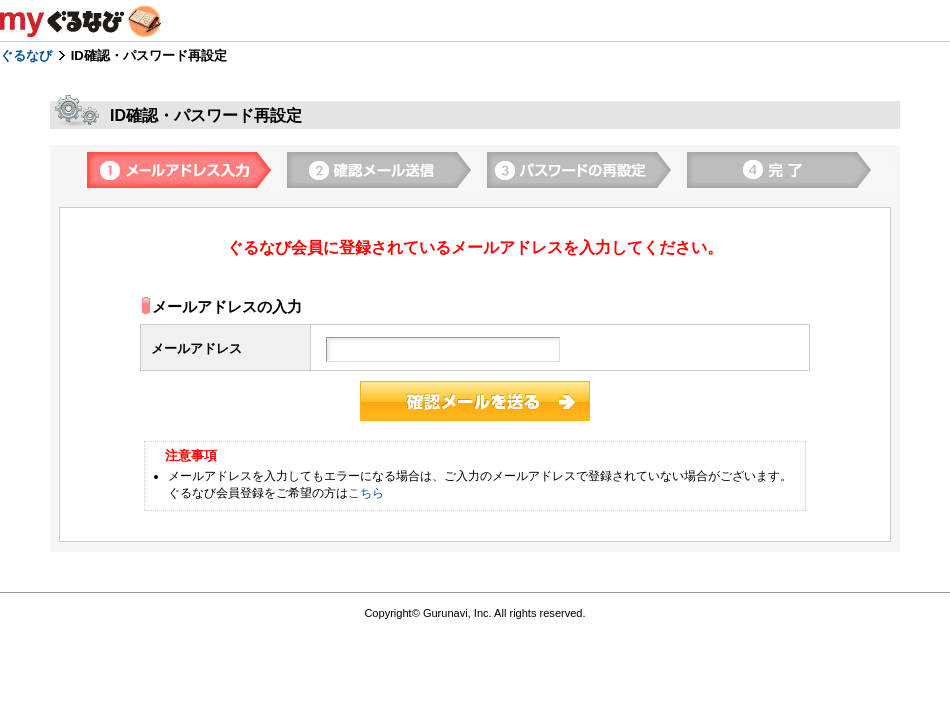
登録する (475, 401)
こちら (366, 493)
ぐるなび (26, 55)
